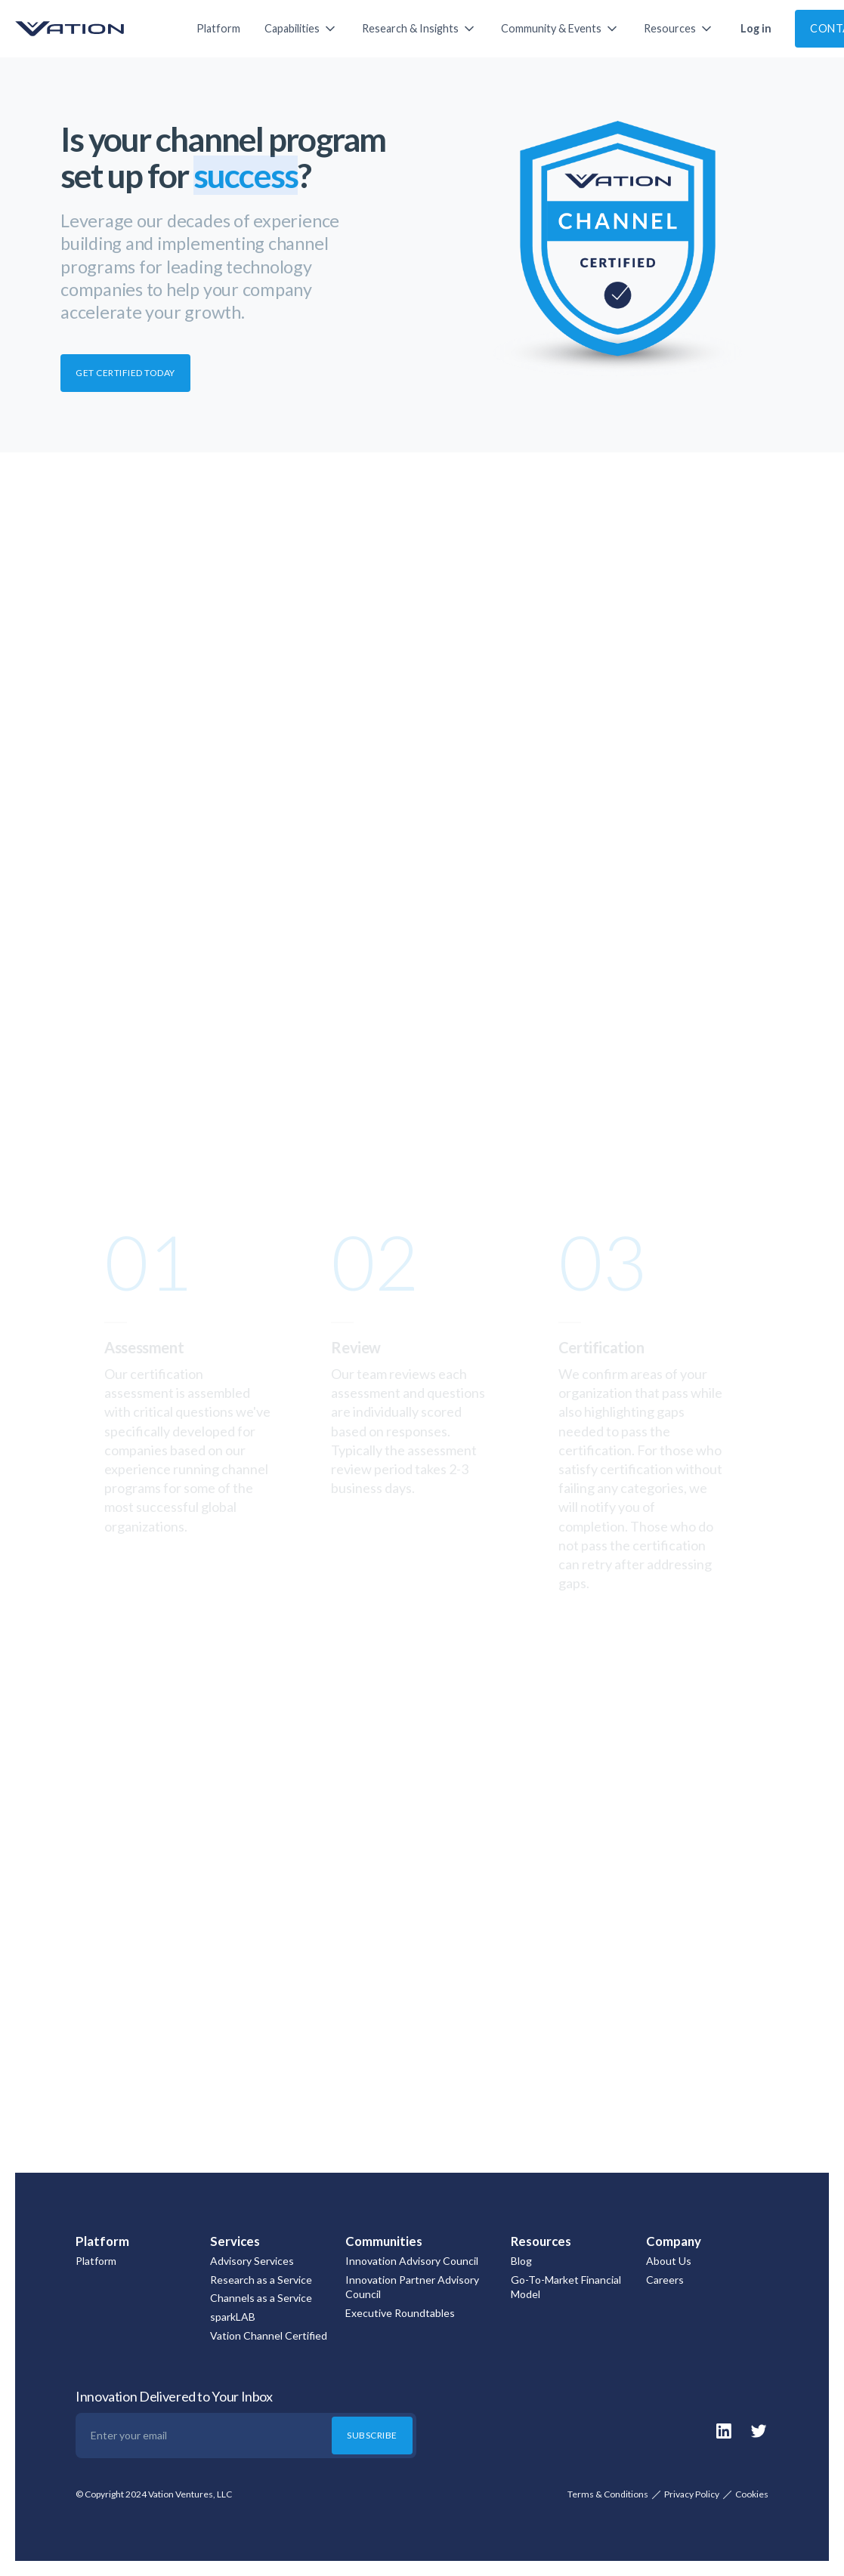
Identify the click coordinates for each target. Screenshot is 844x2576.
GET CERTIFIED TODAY (125, 372)
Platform (218, 28)
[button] (301, 28)
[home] (90, 28)
